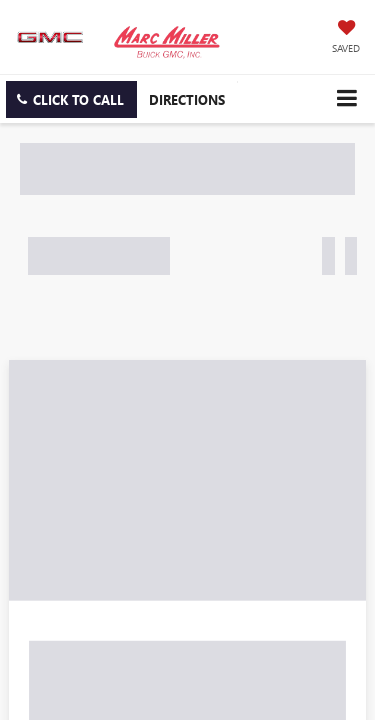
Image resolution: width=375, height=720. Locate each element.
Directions (187, 99)
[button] (71, 99)
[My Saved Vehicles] (346, 38)
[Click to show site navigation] (346, 98)
